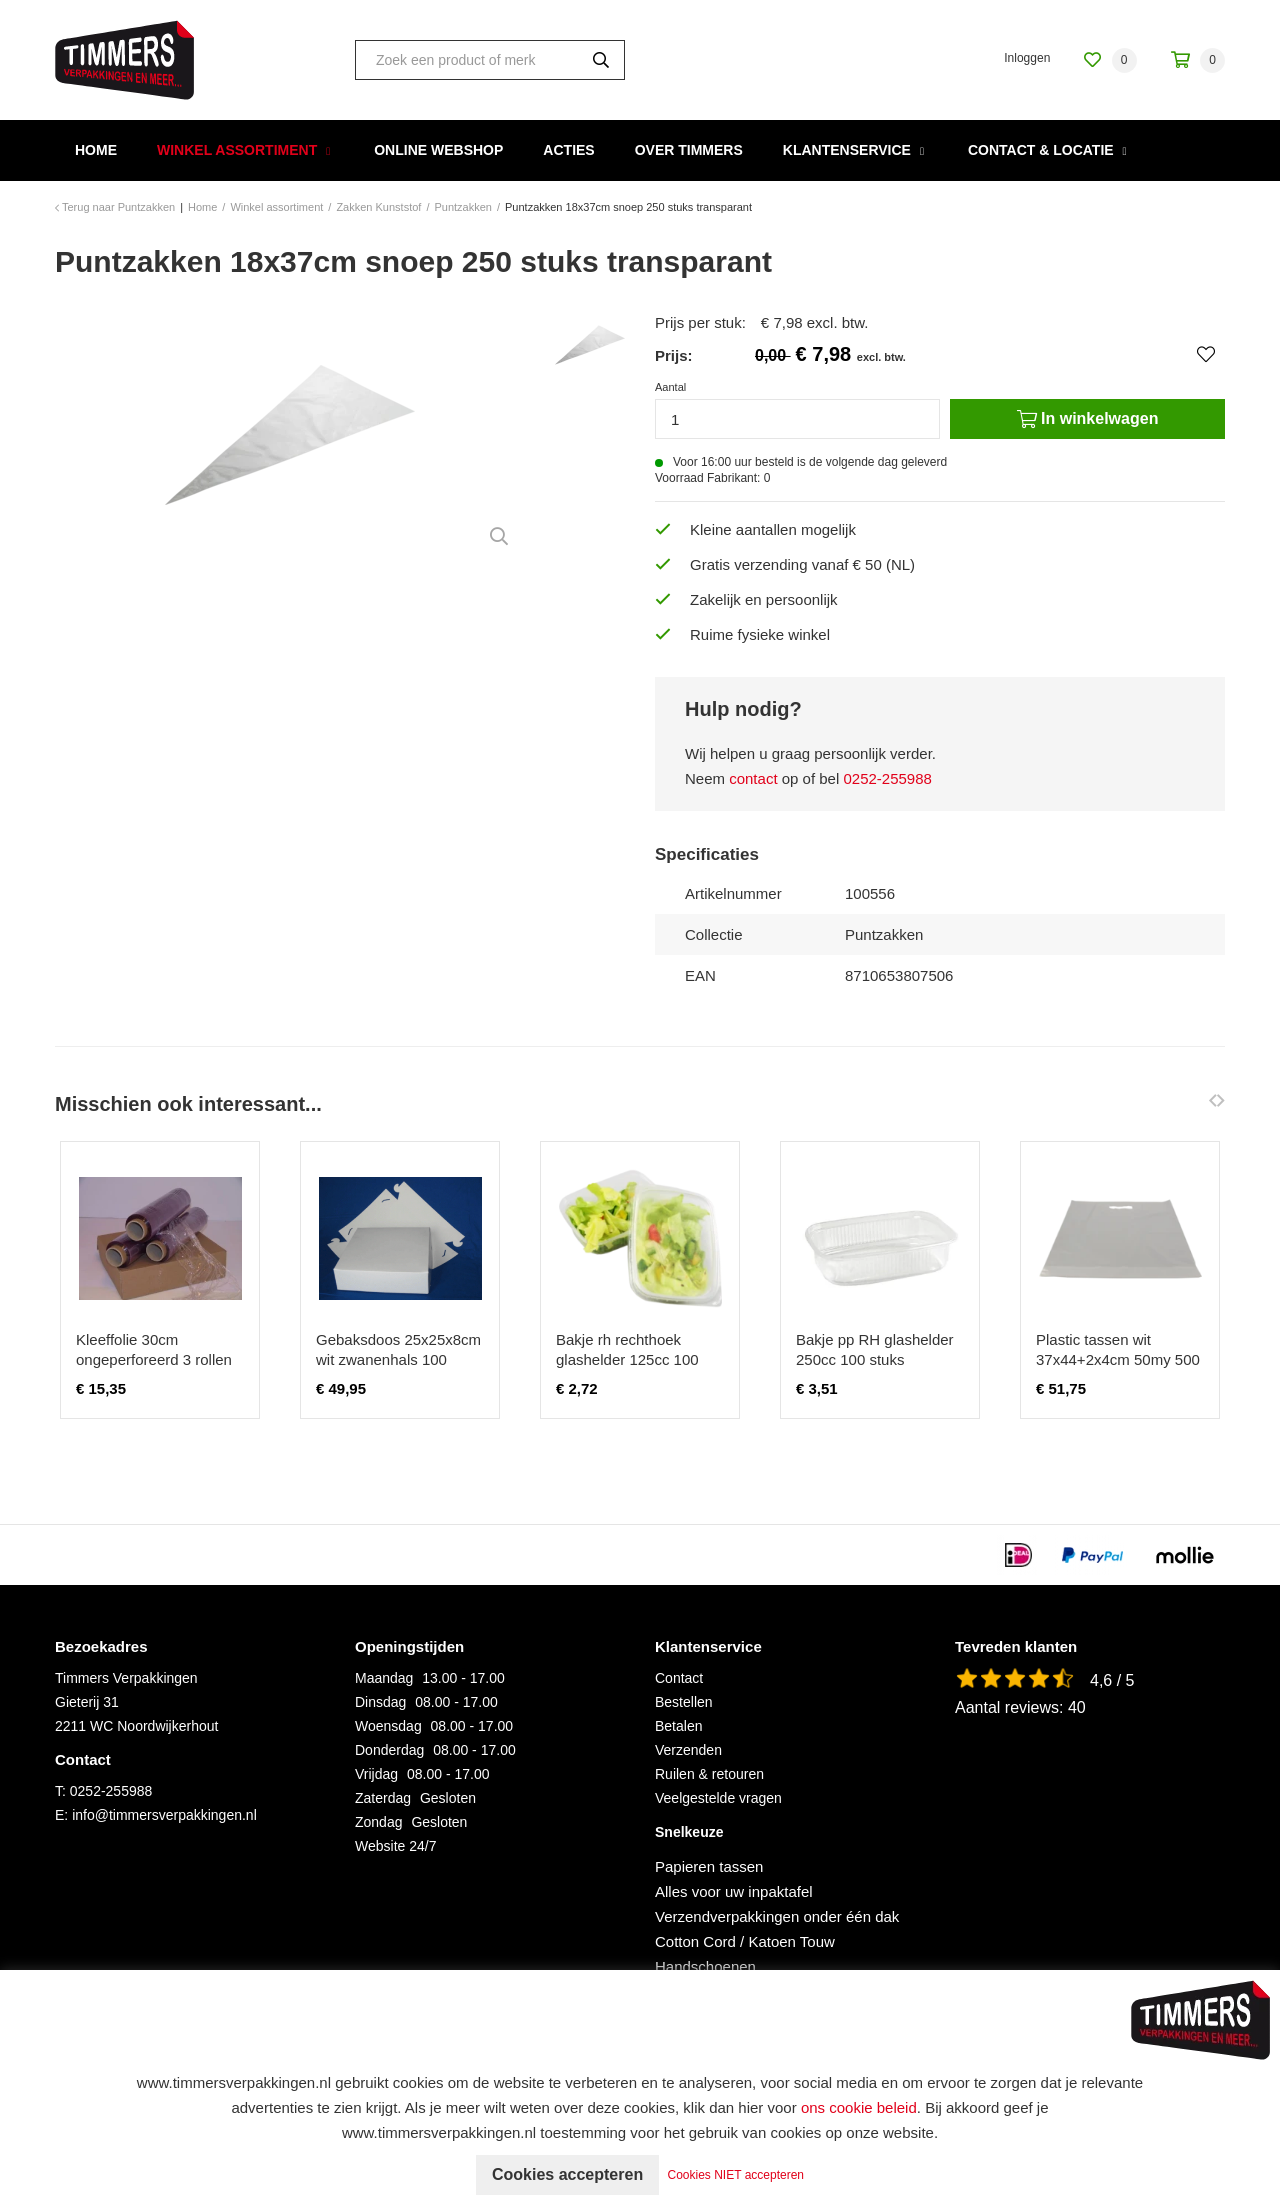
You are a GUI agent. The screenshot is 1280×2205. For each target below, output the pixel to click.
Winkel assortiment (237, 150)
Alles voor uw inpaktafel (734, 1891)
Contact (679, 1678)
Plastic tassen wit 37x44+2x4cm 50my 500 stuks (1118, 1359)
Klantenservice (847, 150)
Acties (568, 150)
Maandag (384, 1678)
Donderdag (389, 1750)
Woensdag (388, 1726)
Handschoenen (705, 1966)
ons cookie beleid (859, 2107)
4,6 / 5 (1112, 1680)
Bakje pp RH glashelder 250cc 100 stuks (875, 1349)
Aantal (670, 387)
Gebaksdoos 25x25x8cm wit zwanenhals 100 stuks (398, 1359)
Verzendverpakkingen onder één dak (777, 1916)
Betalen (678, 1726)
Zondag (378, 1822)
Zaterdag (383, 1798)
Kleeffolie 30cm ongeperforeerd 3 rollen (154, 1349)
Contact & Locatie (1041, 150)
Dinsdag (380, 1702)
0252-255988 (887, 778)
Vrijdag (376, 1774)
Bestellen (684, 1702)
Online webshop (438, 150)
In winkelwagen (1088, 419)
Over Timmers (689, 150)
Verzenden (688, 1750)
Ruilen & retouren (709, 1774)
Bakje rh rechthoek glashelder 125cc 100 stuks (627, 1359)
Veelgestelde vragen (718, 1798)
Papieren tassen (709, 1866)
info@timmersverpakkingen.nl (164, 1815)
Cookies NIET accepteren (736, 2175)
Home (96, 150)
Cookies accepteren (567, 2174)
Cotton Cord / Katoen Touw (745, 1941)
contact (753, 778)
